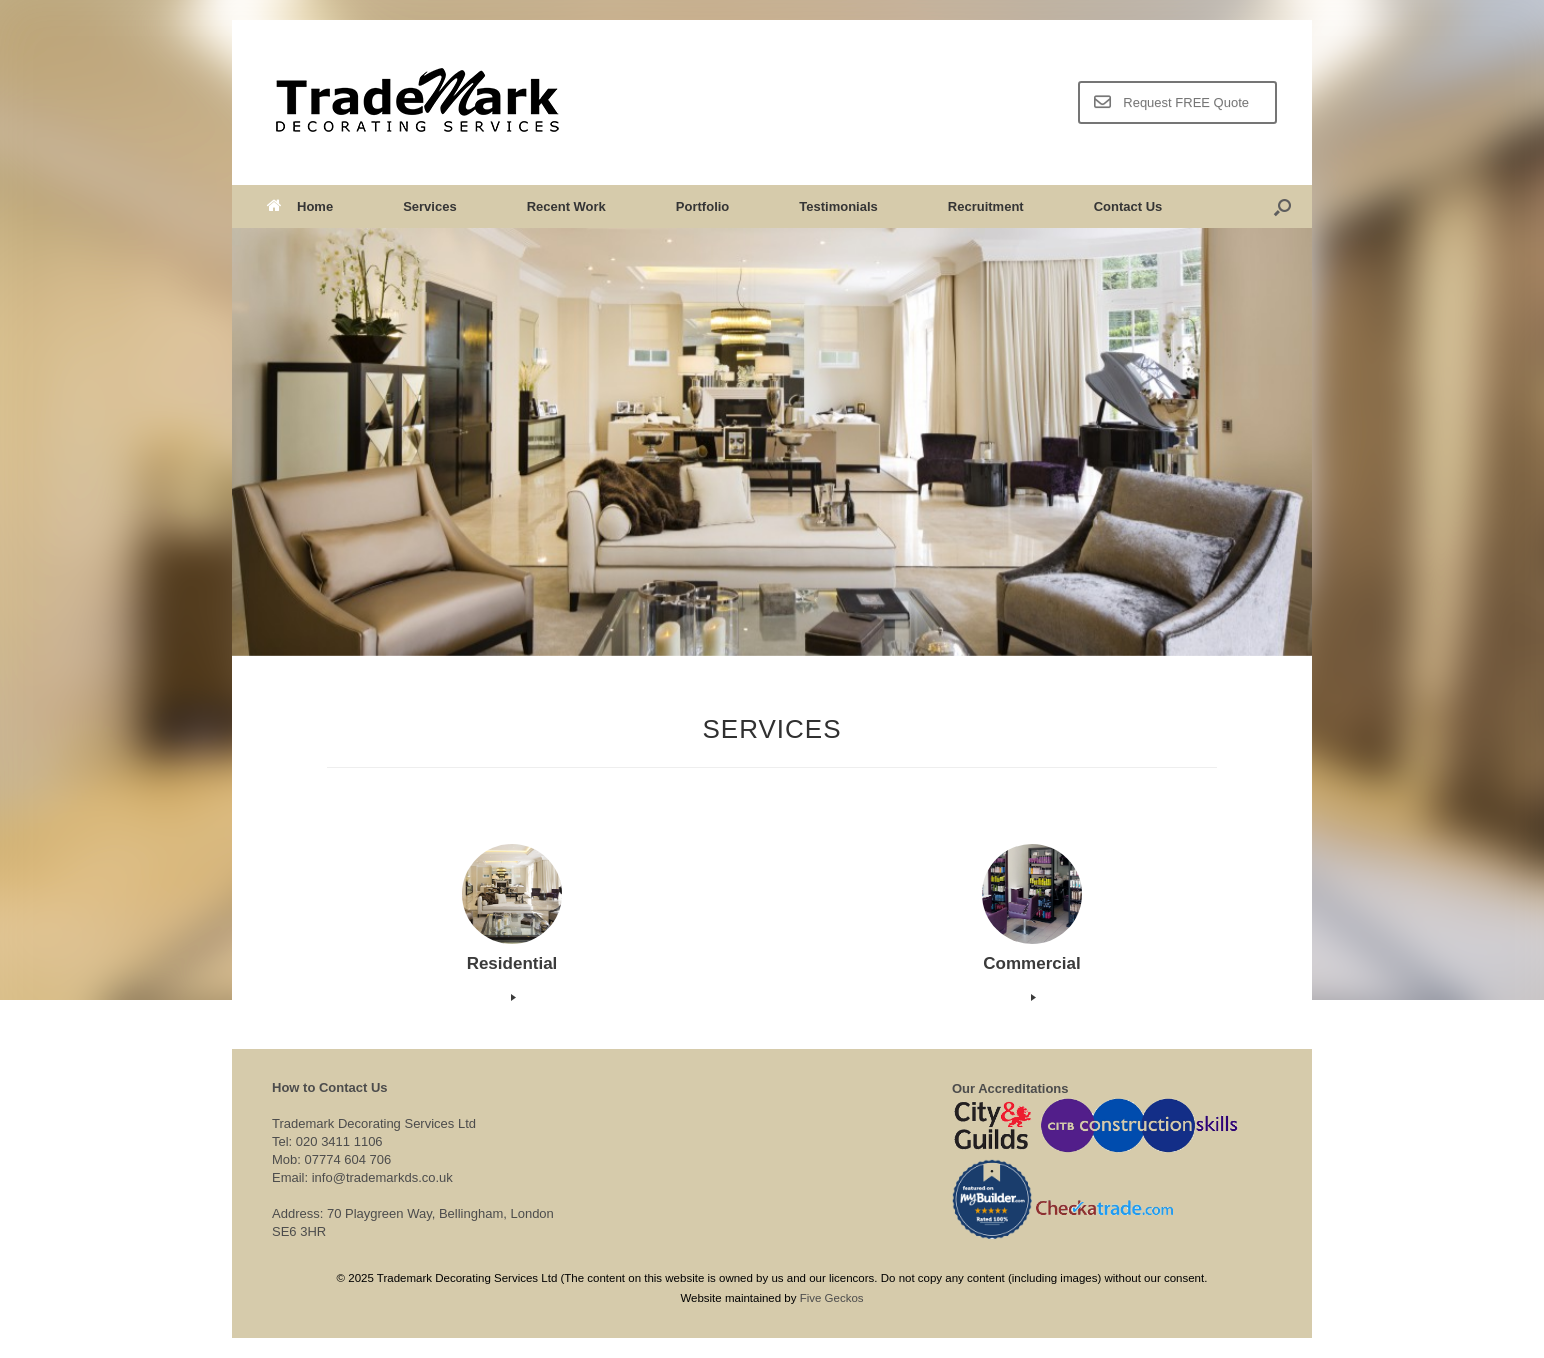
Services (430, 206)
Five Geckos (832, 1298)
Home (300, 206)
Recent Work (566, 206)
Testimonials (838, 206)
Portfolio (702, 206)
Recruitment (986, 206)
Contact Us (1128, 206)
